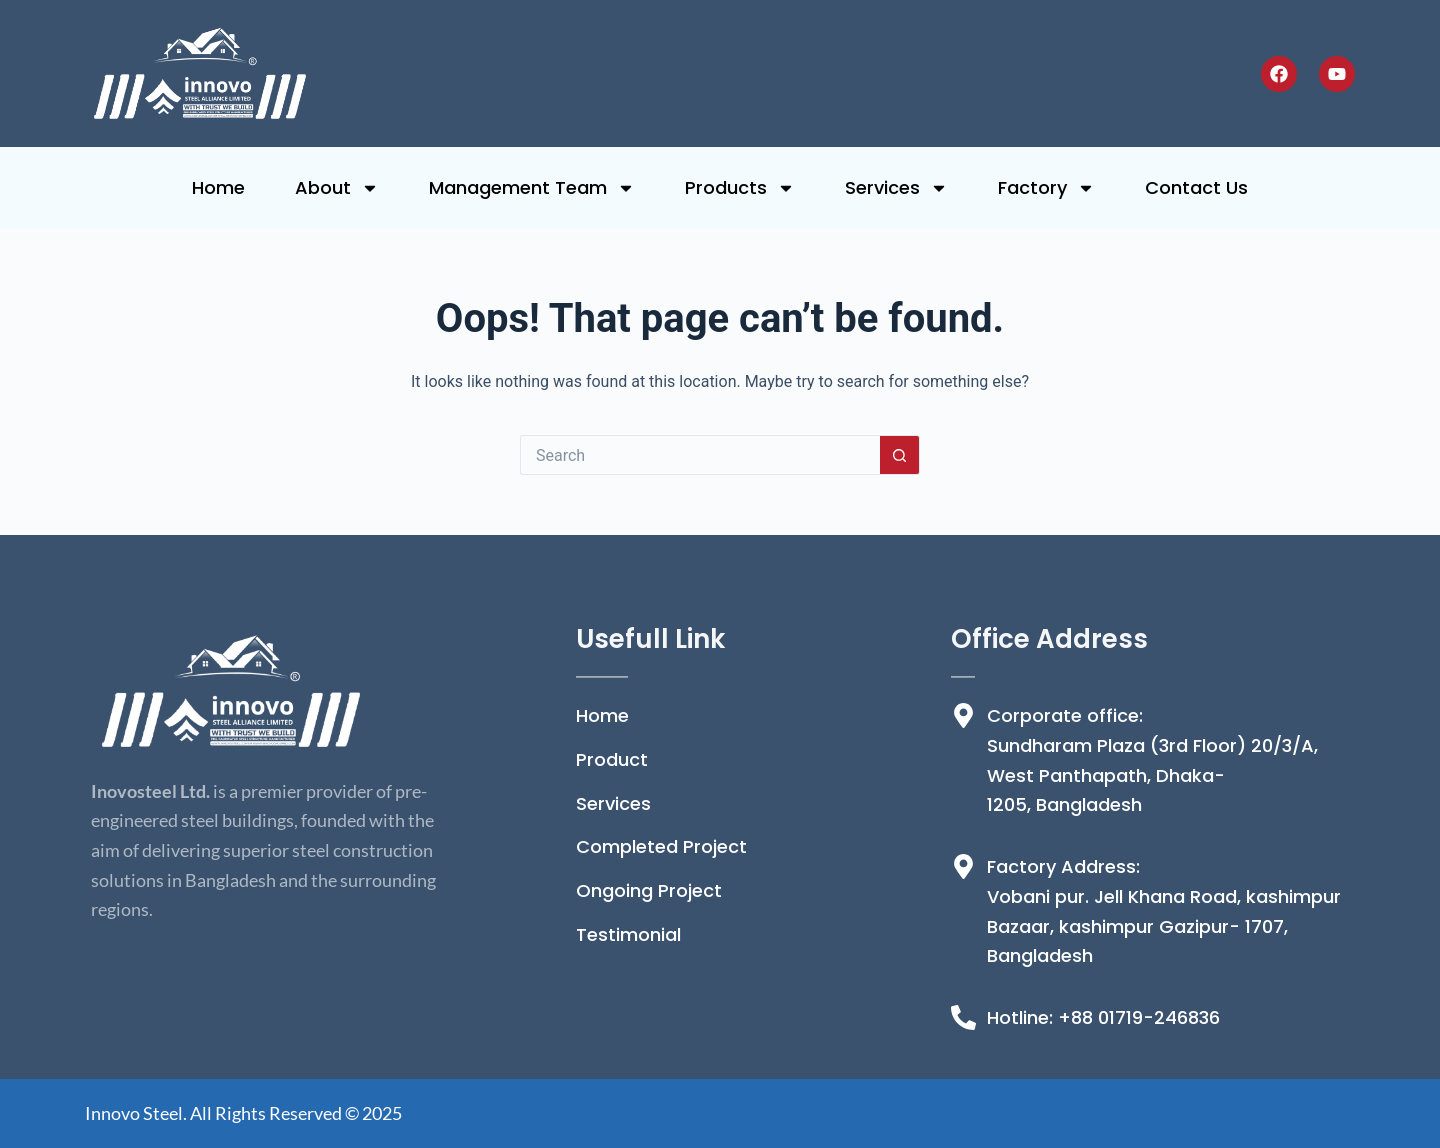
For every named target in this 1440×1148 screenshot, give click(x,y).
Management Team (532, 188)
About (337, 188)
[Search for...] (700, 455)
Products (740, 188)
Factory (1046, 188)
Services (896, 188)
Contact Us (1196, 187)
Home (218, 187)
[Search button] (900, 455)
